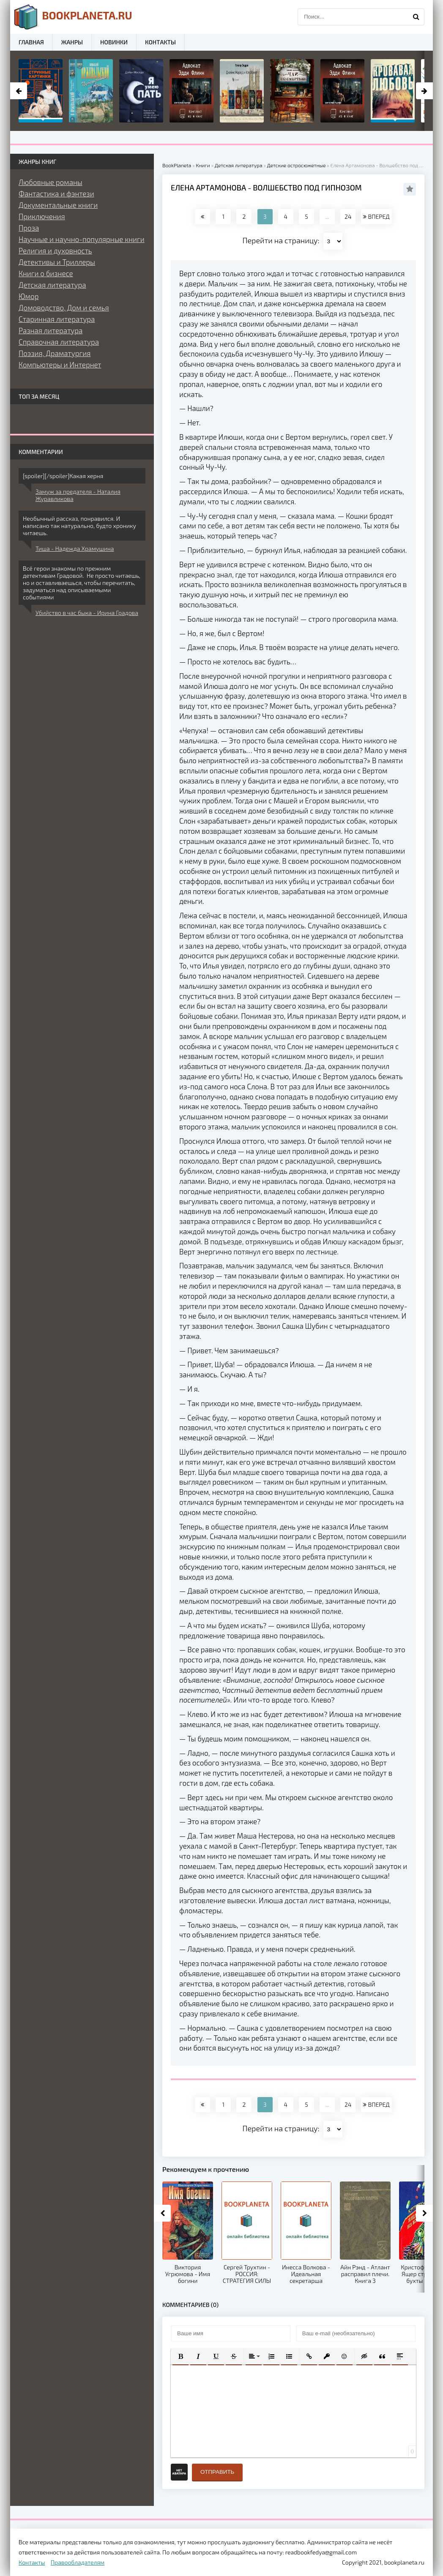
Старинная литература (57, 319)
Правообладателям (77, 2562)
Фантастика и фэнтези (56, 193)
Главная (31, 42)
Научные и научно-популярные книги (82, 239)
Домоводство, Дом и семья (64, 307)
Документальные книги (58, 205)
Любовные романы (50, 182)
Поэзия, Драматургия (54, 353)
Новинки (114, 42)
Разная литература (50, 330)
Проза (29, 227)
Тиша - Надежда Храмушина (75, 548)
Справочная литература (59, 341)
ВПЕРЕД (376, 216)
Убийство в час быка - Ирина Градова (87, 612)
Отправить (217, 2472)
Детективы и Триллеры (57, 262)
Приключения (42, 216)
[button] (180, 2356)
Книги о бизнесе (46, 273)
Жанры (72, 42)
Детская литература (52, 284)
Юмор (28, 296)
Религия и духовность (55, 250)
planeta (73, 17)
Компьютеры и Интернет (60, 364)
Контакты (160, 42)
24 (348, 216)
